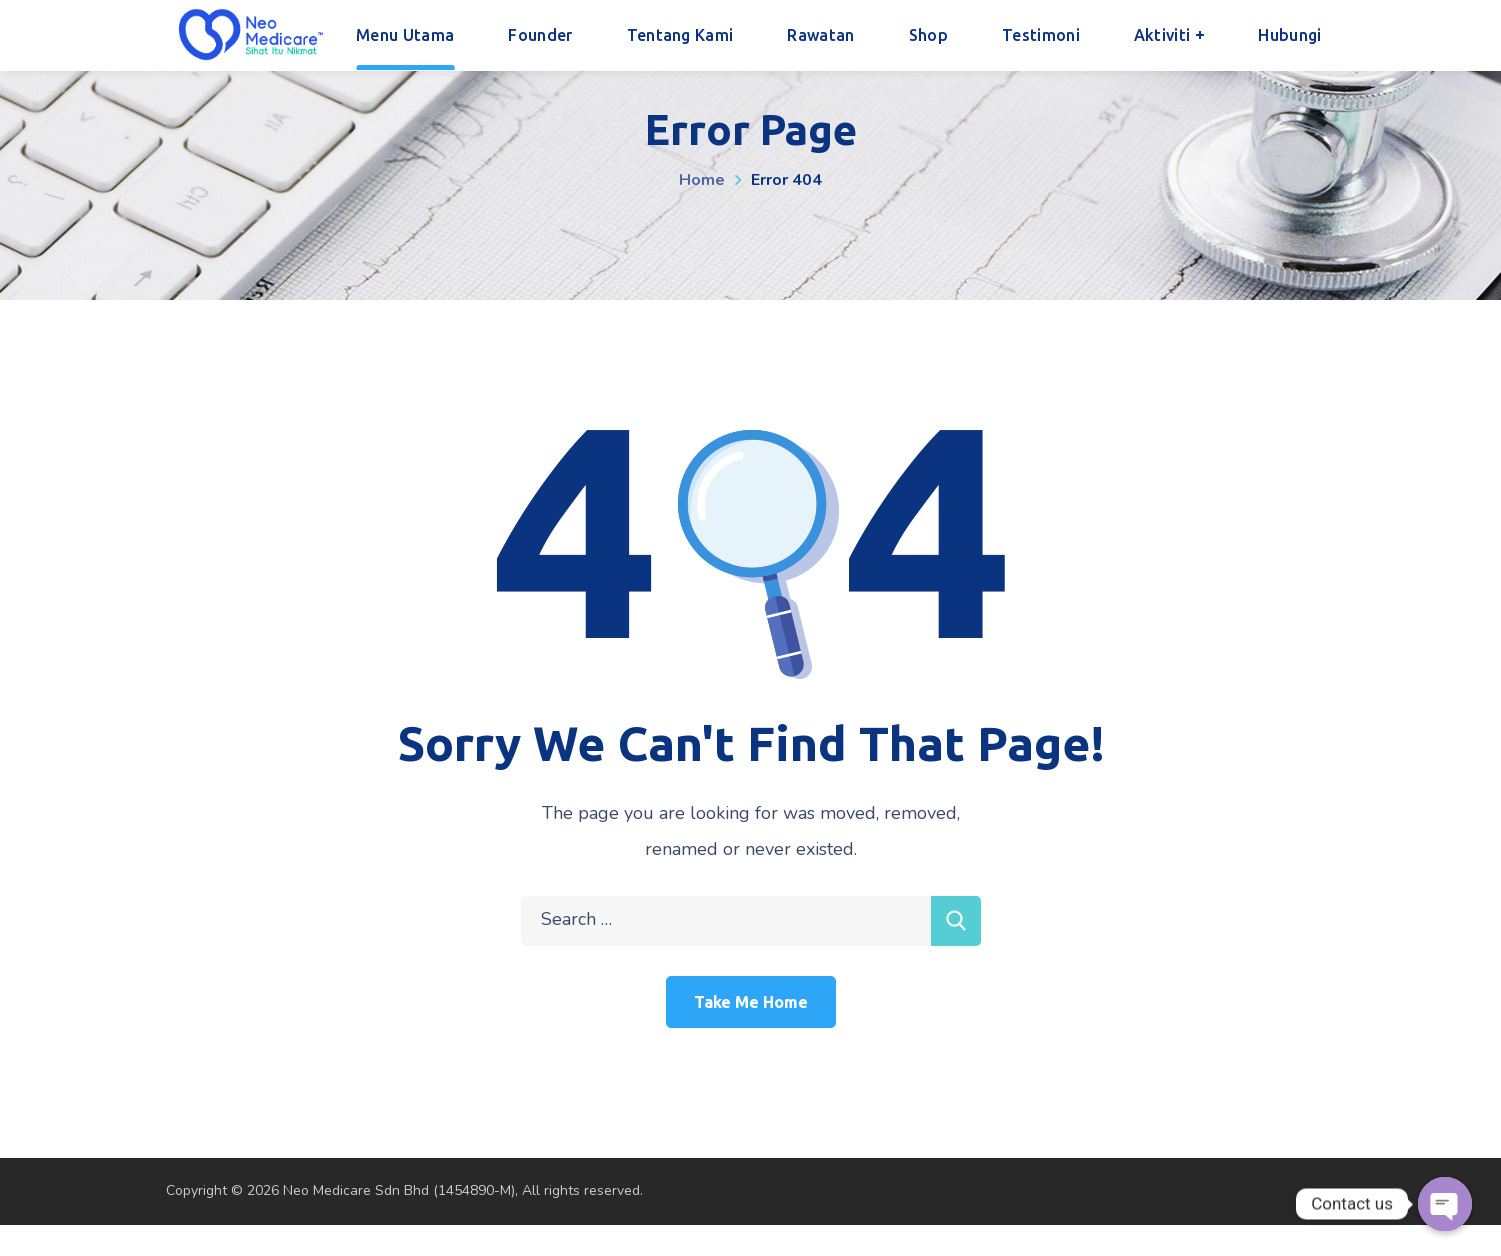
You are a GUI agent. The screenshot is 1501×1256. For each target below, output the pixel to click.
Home (702, 180)
